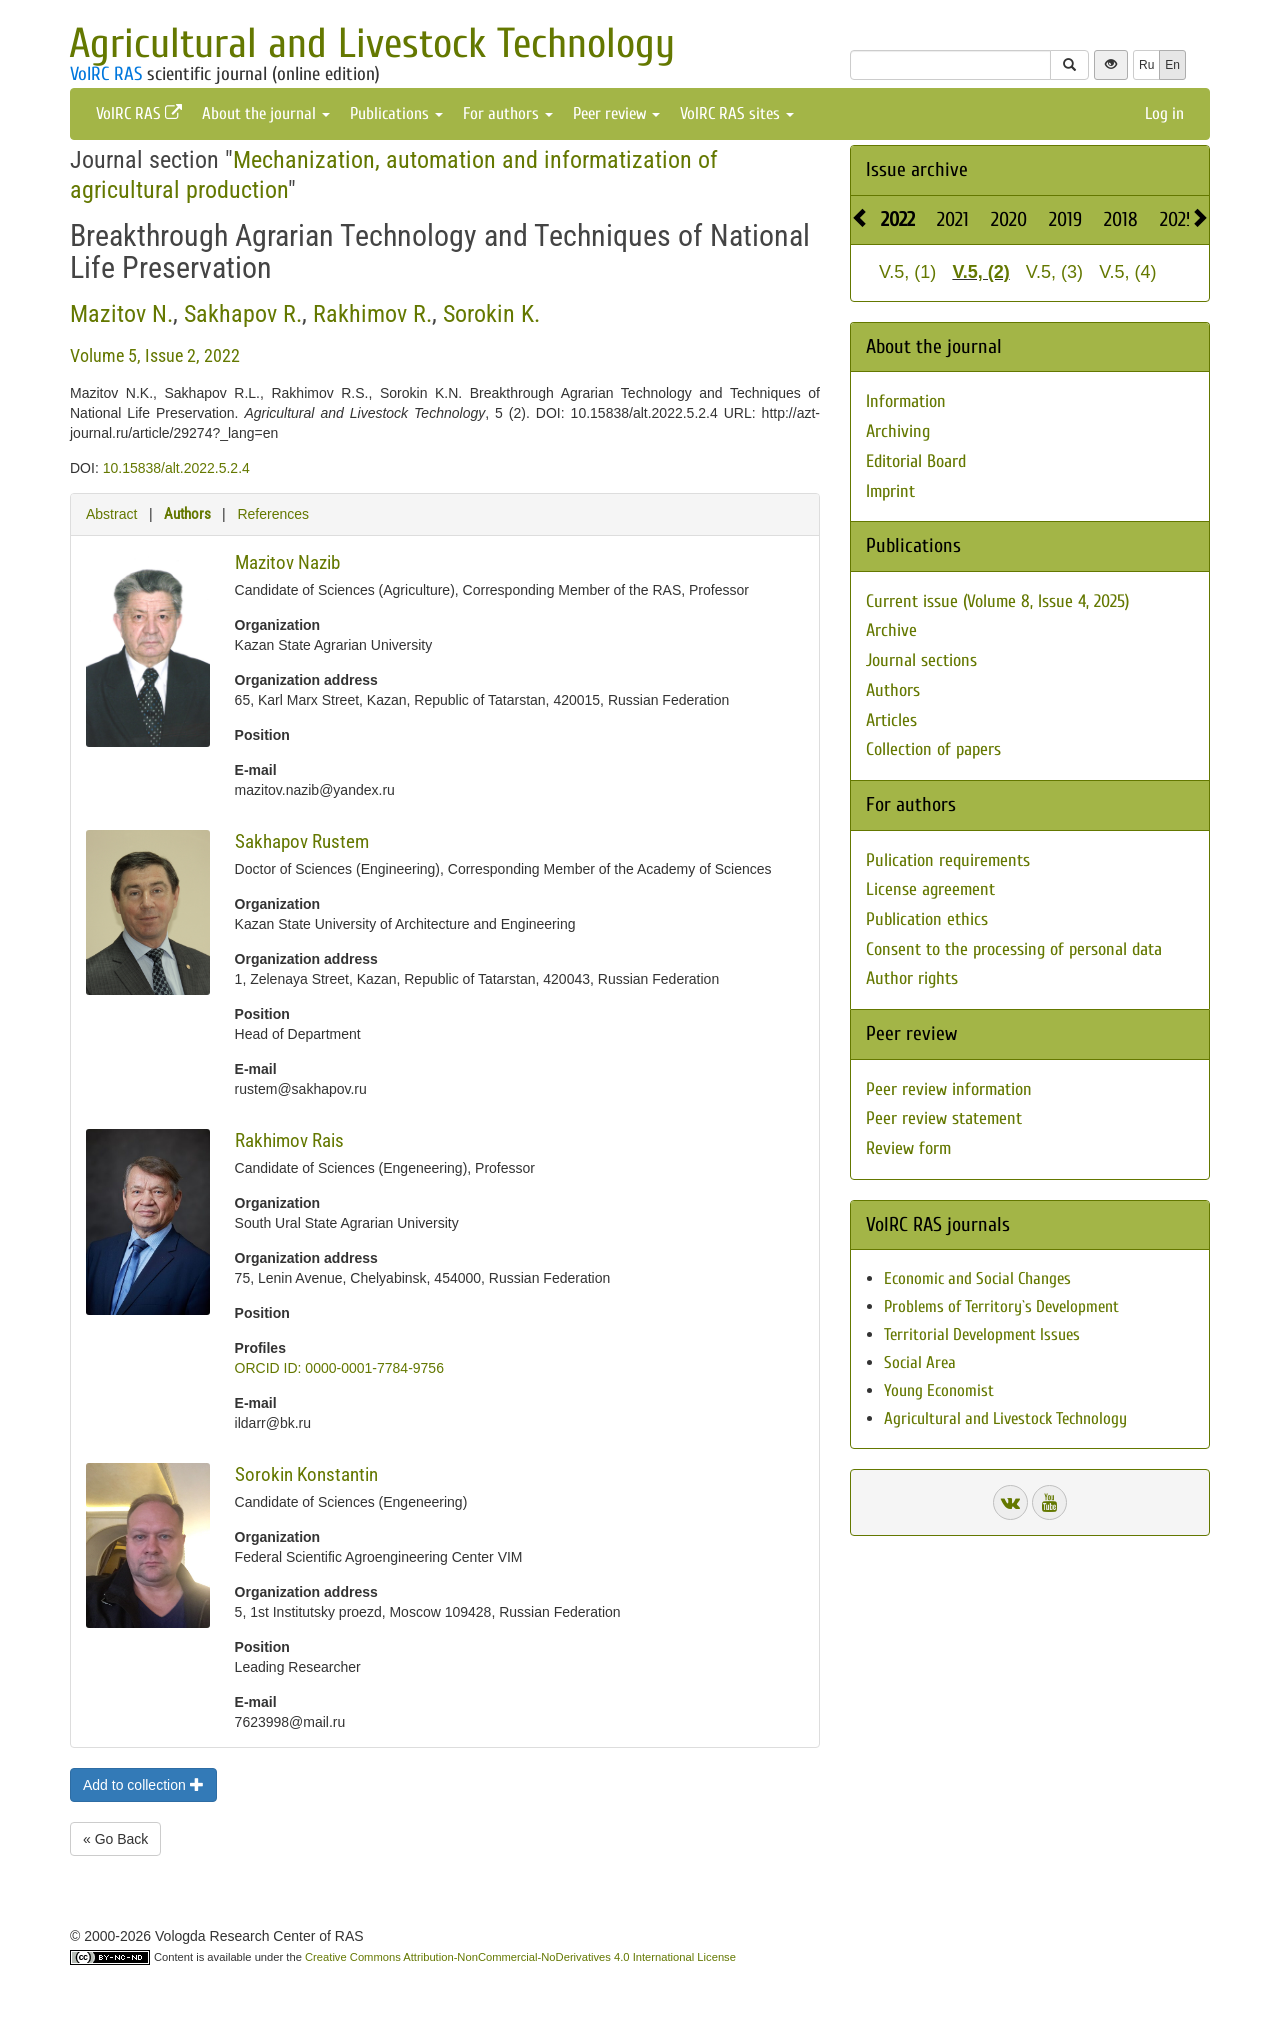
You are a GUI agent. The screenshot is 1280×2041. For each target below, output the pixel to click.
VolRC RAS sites (737, 113)
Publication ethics (927, 919)
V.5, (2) (980, 272)
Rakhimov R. (372, 314)
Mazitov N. (121, 314)
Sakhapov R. (243, 314)
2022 (898, 219)
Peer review (616, 113)
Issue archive (917, 169)
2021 (953, 219)
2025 (1177, 219)
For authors (508, 113)
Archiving (898, 431)
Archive (891, 630)
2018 (1121, 219)
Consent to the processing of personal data (1014, 949)
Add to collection (143, 1785)
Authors (187, 514)
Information (906, 401)
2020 (1009, 219)
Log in (1164, 113)
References (273, 514)
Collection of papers (933, 749)
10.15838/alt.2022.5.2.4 (176, 468)
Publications (396, 113)
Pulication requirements (948, 860)
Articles (891, 720)
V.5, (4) (1127, 272)
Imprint (890, 491)
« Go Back (115, 1839)
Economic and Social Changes (977, 1278)
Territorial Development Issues (982, 1334)
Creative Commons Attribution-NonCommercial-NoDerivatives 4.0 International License (520, 1957)
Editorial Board (916, 461)
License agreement (930, 889)
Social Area (920, 1362)
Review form (908, 1148)
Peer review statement (944, 1118)
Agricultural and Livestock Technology (372, 43)
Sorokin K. (491, 314)
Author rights (912, 978)
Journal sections (921, 660)
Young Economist (939, 1390)
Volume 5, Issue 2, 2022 (155, 355)
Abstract (111, 514)
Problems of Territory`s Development (1001, 1306)
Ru (1146, 65)
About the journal (266, 113)
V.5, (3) (1054, 272)
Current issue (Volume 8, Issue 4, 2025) (997, 601)
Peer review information (949, 1089)
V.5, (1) (907, 272)
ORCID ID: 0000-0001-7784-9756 (339, 1368)
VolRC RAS (106, 74)
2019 (1065, 219)
